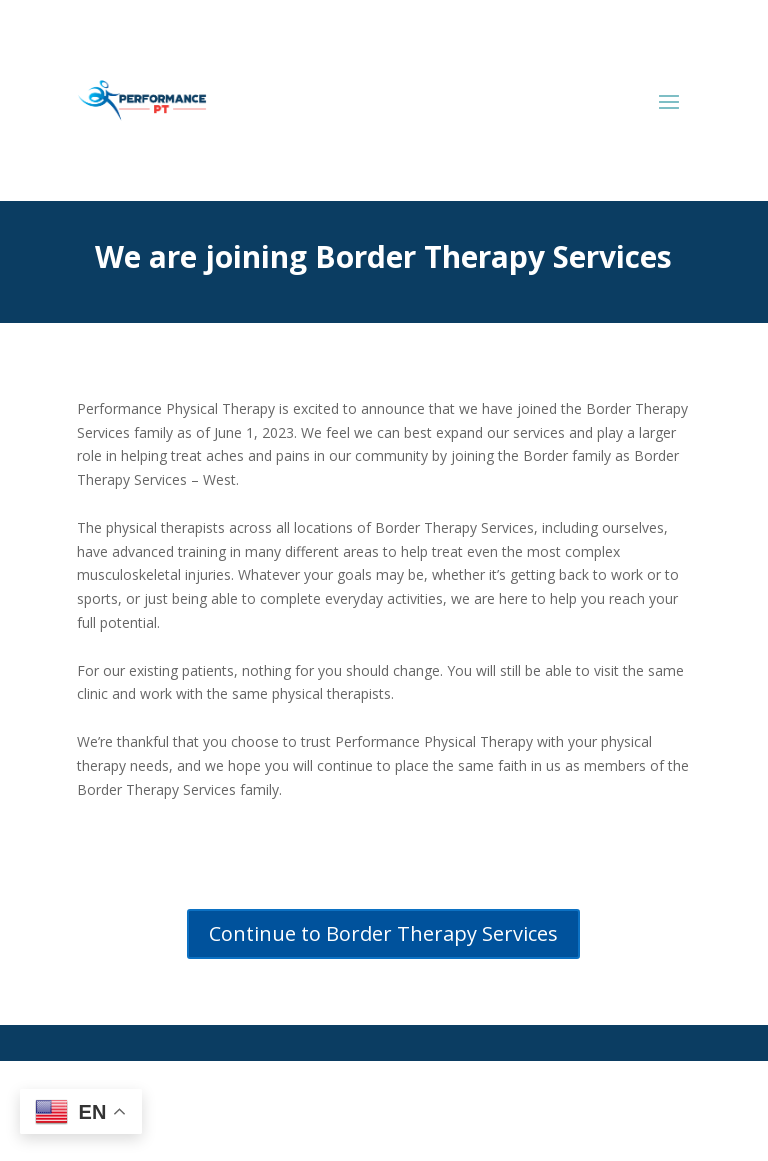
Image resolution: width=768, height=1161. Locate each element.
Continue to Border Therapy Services (383, 933)
